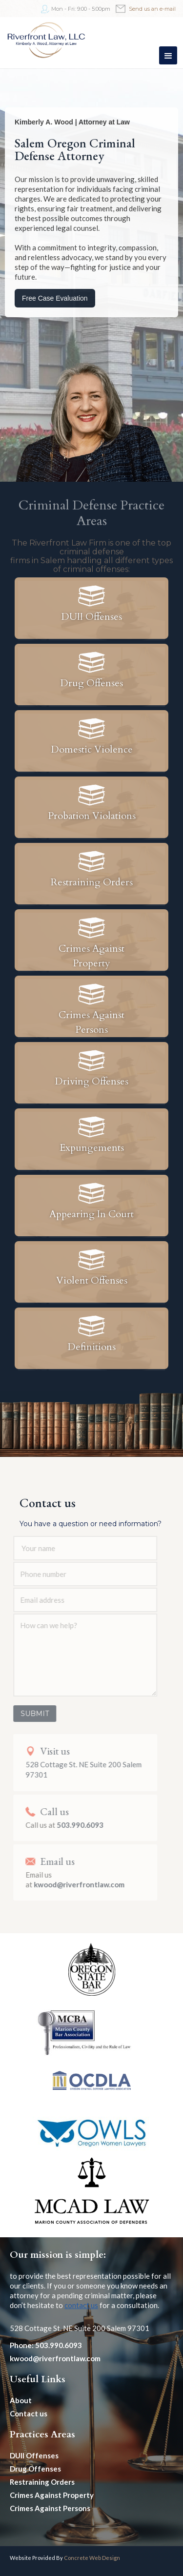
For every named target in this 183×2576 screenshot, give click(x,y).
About (21, 2400)
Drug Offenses (35, 2468)
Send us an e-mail (152, 8)
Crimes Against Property (52, 2495)
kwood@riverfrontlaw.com (55, 2358)
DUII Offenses (34, 2455)
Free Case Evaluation (55, 298)
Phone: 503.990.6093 (46, 2345)
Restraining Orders (42, 2481)
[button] (168, 55)
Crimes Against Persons (50, 2508)
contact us (81, 2305)
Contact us (28, 2413)
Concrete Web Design (92, 2558)
